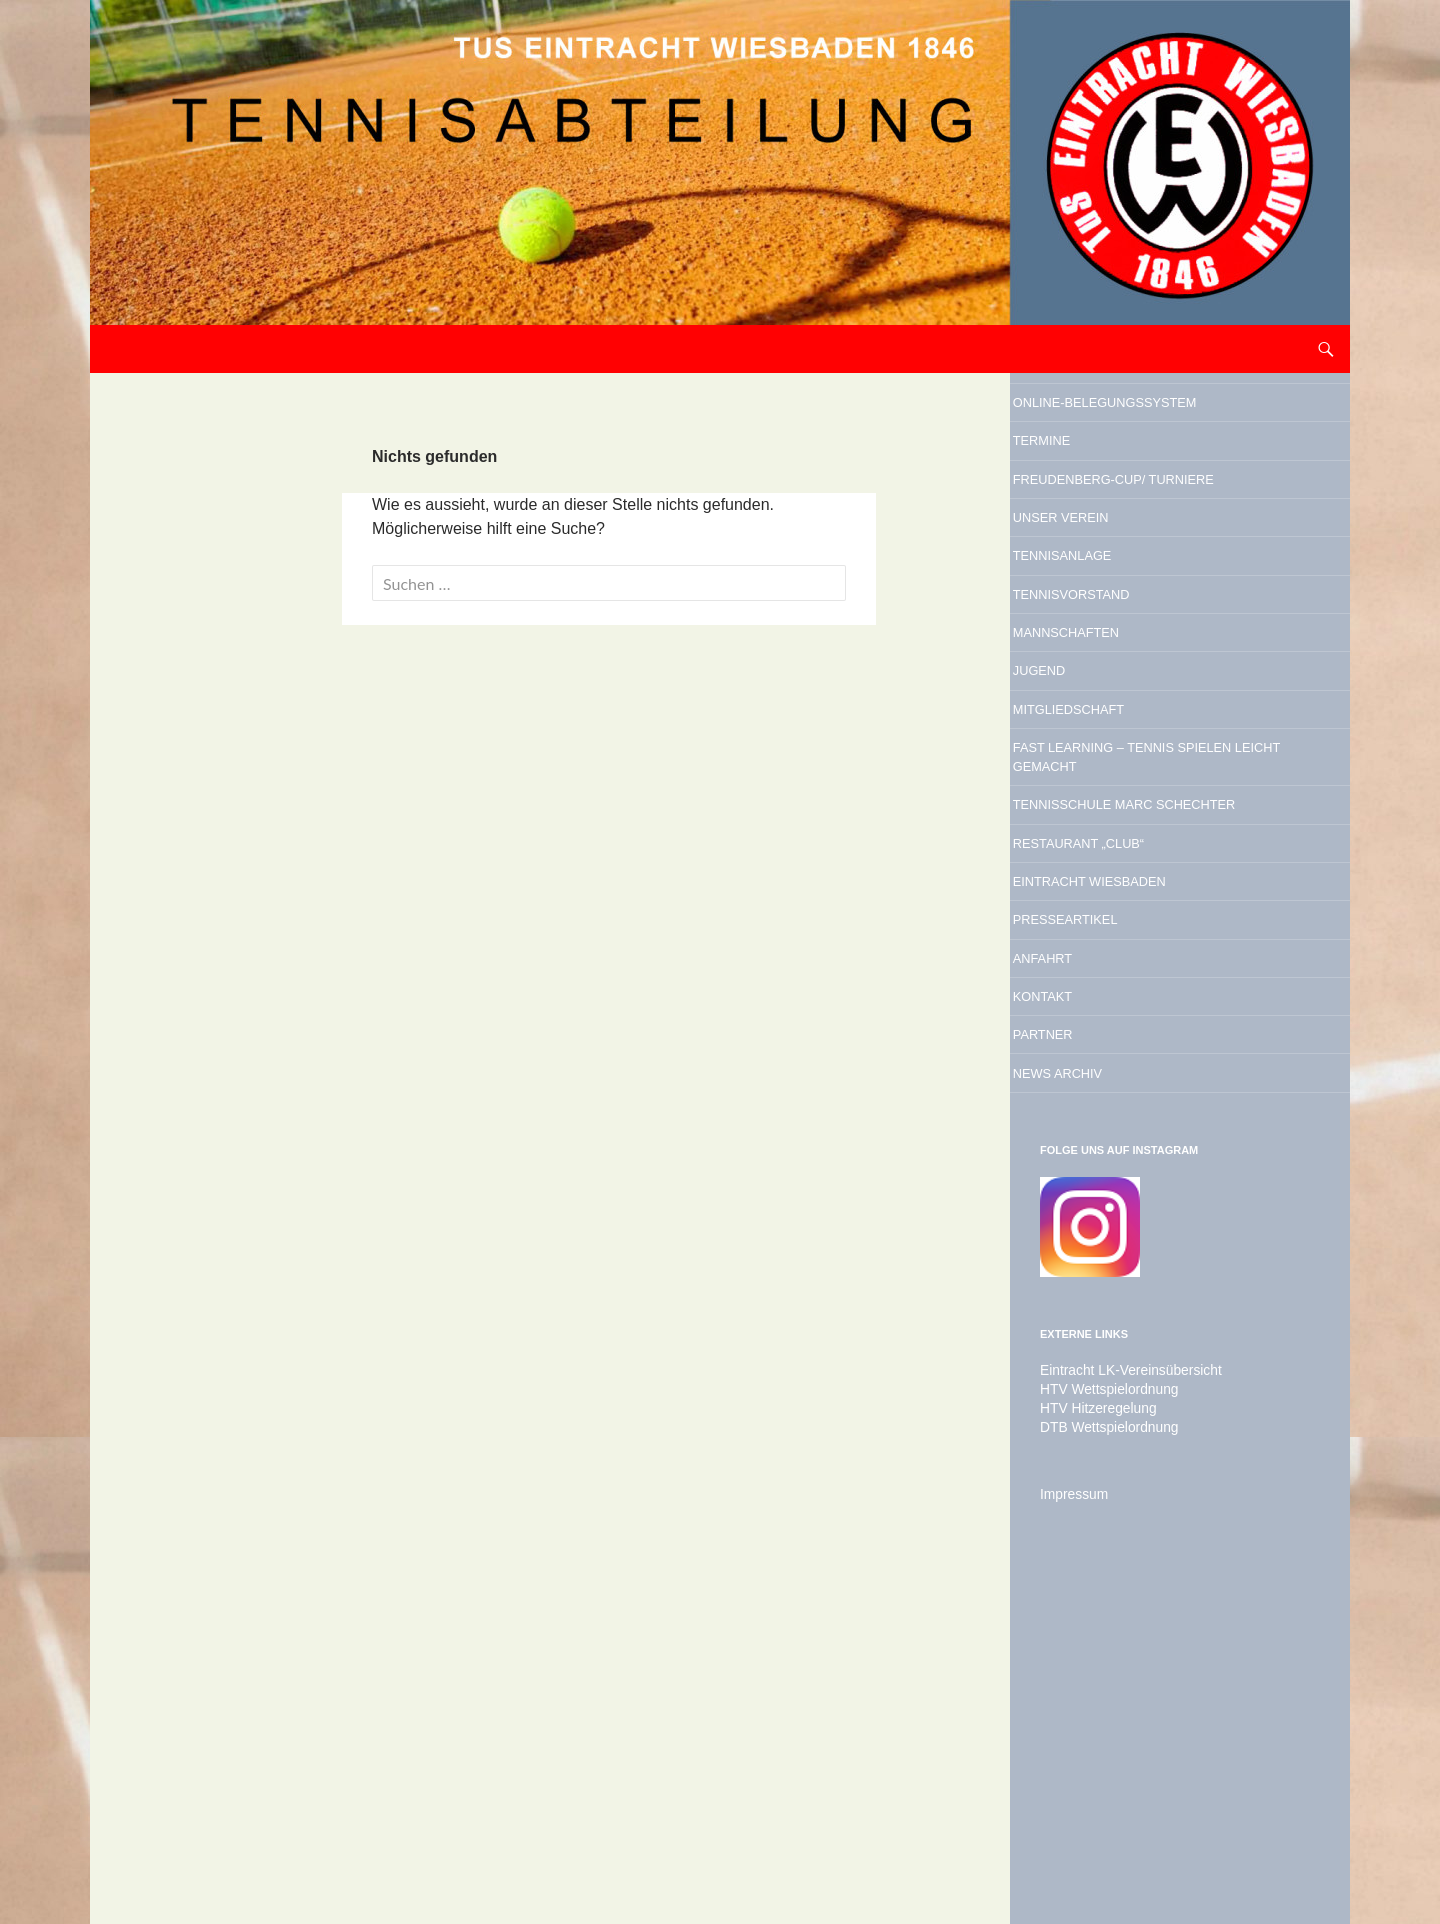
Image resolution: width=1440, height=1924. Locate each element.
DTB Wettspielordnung (1100, 1753)
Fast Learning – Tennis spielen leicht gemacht (1173, 943)
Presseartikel (1122, 1192)
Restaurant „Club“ (1143, 1090)
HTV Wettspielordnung (1100, 1717)
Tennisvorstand (1131, 724)
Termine (1085, 490)
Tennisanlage (1117, 673)
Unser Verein (1115, 622)
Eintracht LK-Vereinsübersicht (1119, 1699)
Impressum (1069, 1819)
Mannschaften (1123, 775)
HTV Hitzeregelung (1090, 1735)
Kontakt (1086, 1294)
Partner (1087, 1345)
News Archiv (1110, 1396)
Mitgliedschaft (1127, 877)
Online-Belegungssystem (1143, 424)
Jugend (1081, 826)
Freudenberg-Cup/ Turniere (1144, 556)
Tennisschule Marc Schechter (1149, 1024)
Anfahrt (1086, 1243)
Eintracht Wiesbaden (1160, 1141)
